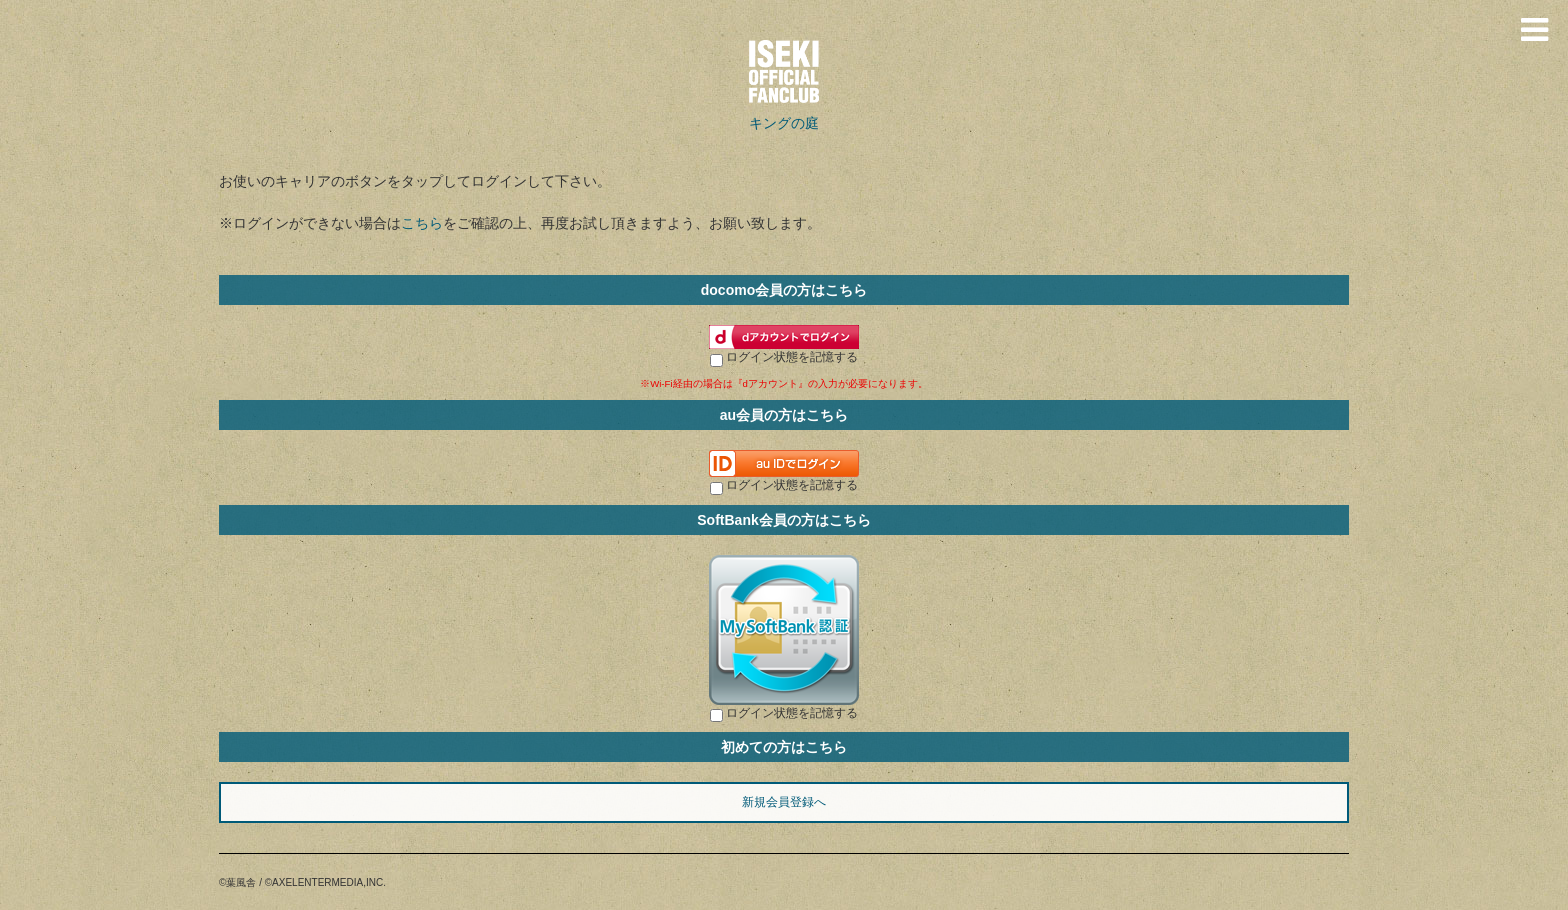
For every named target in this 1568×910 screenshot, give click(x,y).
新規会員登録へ (784, 802)
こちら (422, 223)
